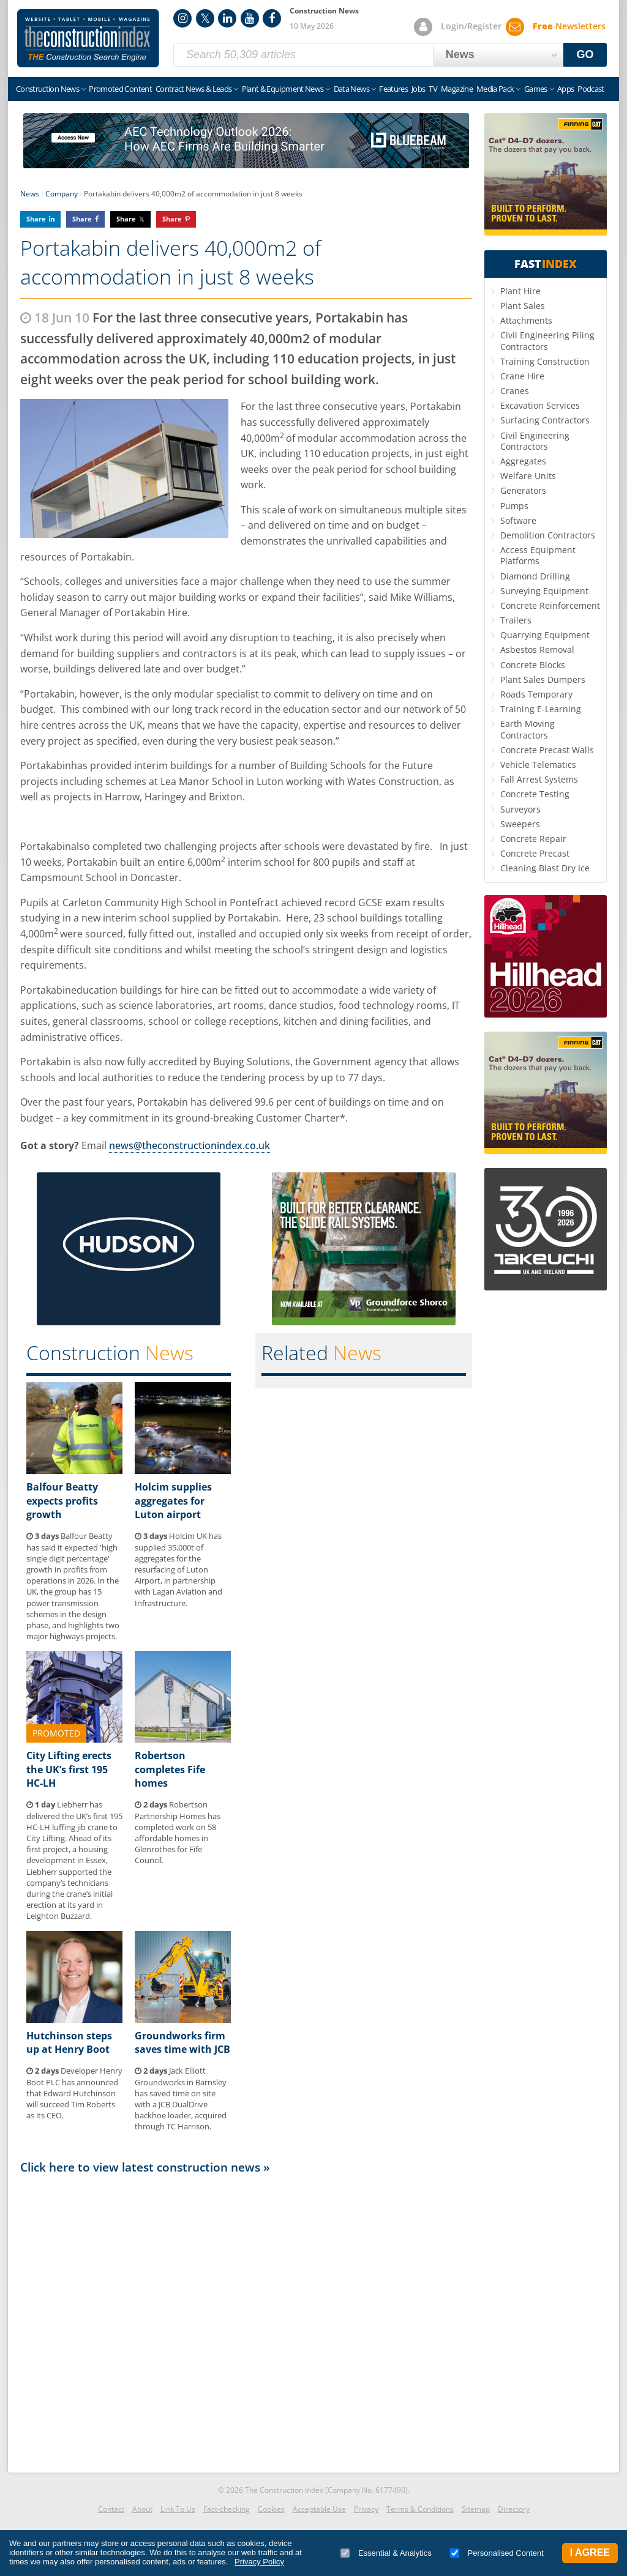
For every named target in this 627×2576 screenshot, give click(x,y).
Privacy (366, 2509)
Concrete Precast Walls (547, 750)
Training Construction (545, 361)
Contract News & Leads (193, 88)
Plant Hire (520, 291)
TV (433, 88)
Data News (351, 88)
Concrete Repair (533, 838)
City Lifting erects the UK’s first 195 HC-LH (68, 1769)
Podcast (590, 88)
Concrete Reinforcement (550, 605)
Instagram (182, 18)
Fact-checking (226, 2509)
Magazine (457, 88)
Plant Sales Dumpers (542, 679)
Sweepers (520, 824)
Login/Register (471, 26)
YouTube (250, 18)
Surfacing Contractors (545, 420)
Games (535, 88)
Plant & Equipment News (283, 88)
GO (585, 54)
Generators (523, 490)
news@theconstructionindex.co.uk (189, 1145)
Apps (565, 88)
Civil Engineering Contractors (534, 441)
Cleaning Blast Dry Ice (545, 868)
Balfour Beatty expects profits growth (62, 1500)
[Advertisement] (246, 2320)
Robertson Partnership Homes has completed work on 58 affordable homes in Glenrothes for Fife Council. (177, 1832)
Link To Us (177, 2509)
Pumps (514, 506)
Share (36, 218)
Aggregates (523, 461)
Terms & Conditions (420, 2509)
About (142, 2509)
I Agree (590, 2552)
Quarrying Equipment (545, 635)
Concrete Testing (534, 794)
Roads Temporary (536, 694)
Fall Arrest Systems (539, 779)
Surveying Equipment (544, 591)
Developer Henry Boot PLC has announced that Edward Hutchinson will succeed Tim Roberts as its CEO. (74, 2093)
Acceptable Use (319, 2509)
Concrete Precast (534, 853)
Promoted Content (120, 88)
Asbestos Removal (537, 649)
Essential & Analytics (386, 2553)
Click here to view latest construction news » (145, 2167)
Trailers (515, 620)
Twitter (205, 18)
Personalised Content (497, 2553)
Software (518, 520)
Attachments (526, 320)
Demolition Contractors (547, 535)
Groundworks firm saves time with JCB (182, 2042)
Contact (111, 2509)
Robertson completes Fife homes (170, 1769)
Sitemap (476, 2509)
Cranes (514, 390)
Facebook (272, 18)
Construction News (47, 88)
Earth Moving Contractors (527, 729)
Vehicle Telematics (538, 764)
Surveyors (520, 809)
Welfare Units (528, 476)
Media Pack (495, 88)
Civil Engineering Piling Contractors (547, 340)
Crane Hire (522, 376)
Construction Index (88, 38)
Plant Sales (522, 305)
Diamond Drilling (535, 576)
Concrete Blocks (532, 665)
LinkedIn (227, 18)
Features (393, 88)
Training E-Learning (540, 709)
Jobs (418, 88)
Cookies (271, 2509)
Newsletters (569, 26)
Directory (514, 2509)
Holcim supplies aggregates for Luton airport (173, 1500)
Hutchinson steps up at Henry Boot (69, 2042)
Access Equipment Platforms (538, 555)
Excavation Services (540, 405)
